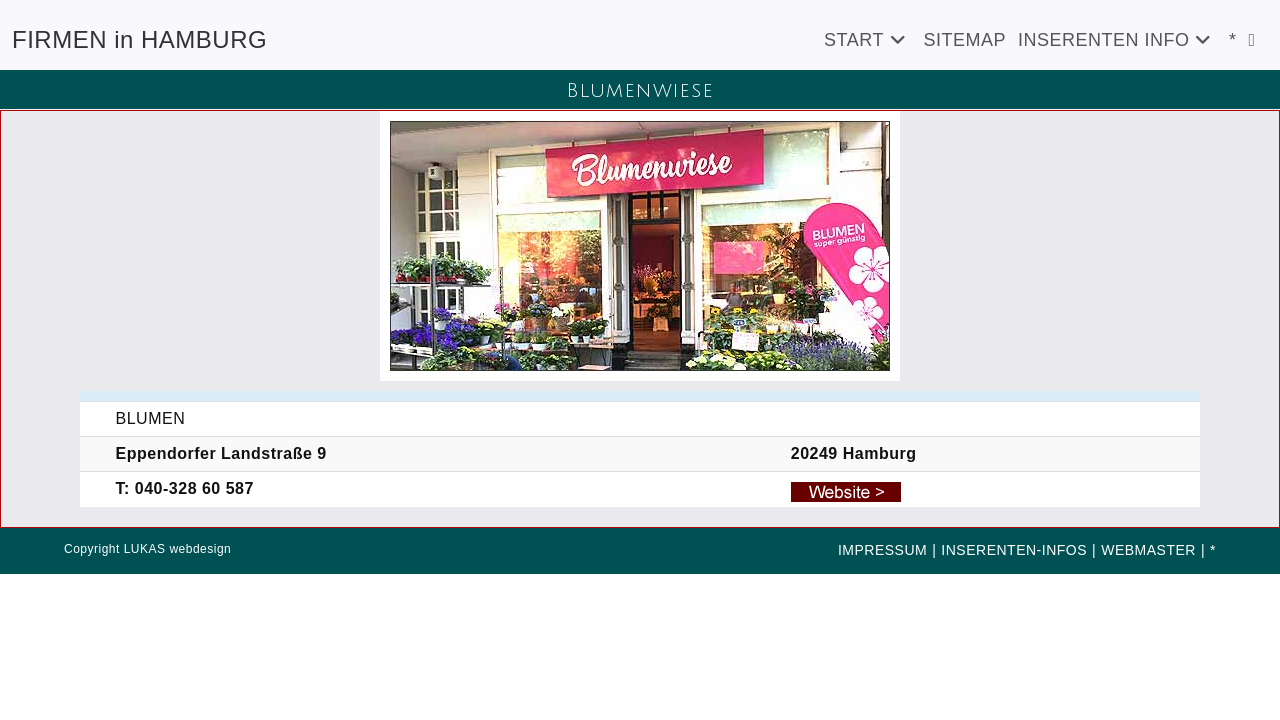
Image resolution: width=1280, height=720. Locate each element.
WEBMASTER (1148, 550)
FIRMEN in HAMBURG (139, 39)
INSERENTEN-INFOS (1014, 550)
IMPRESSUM (882, 550)
